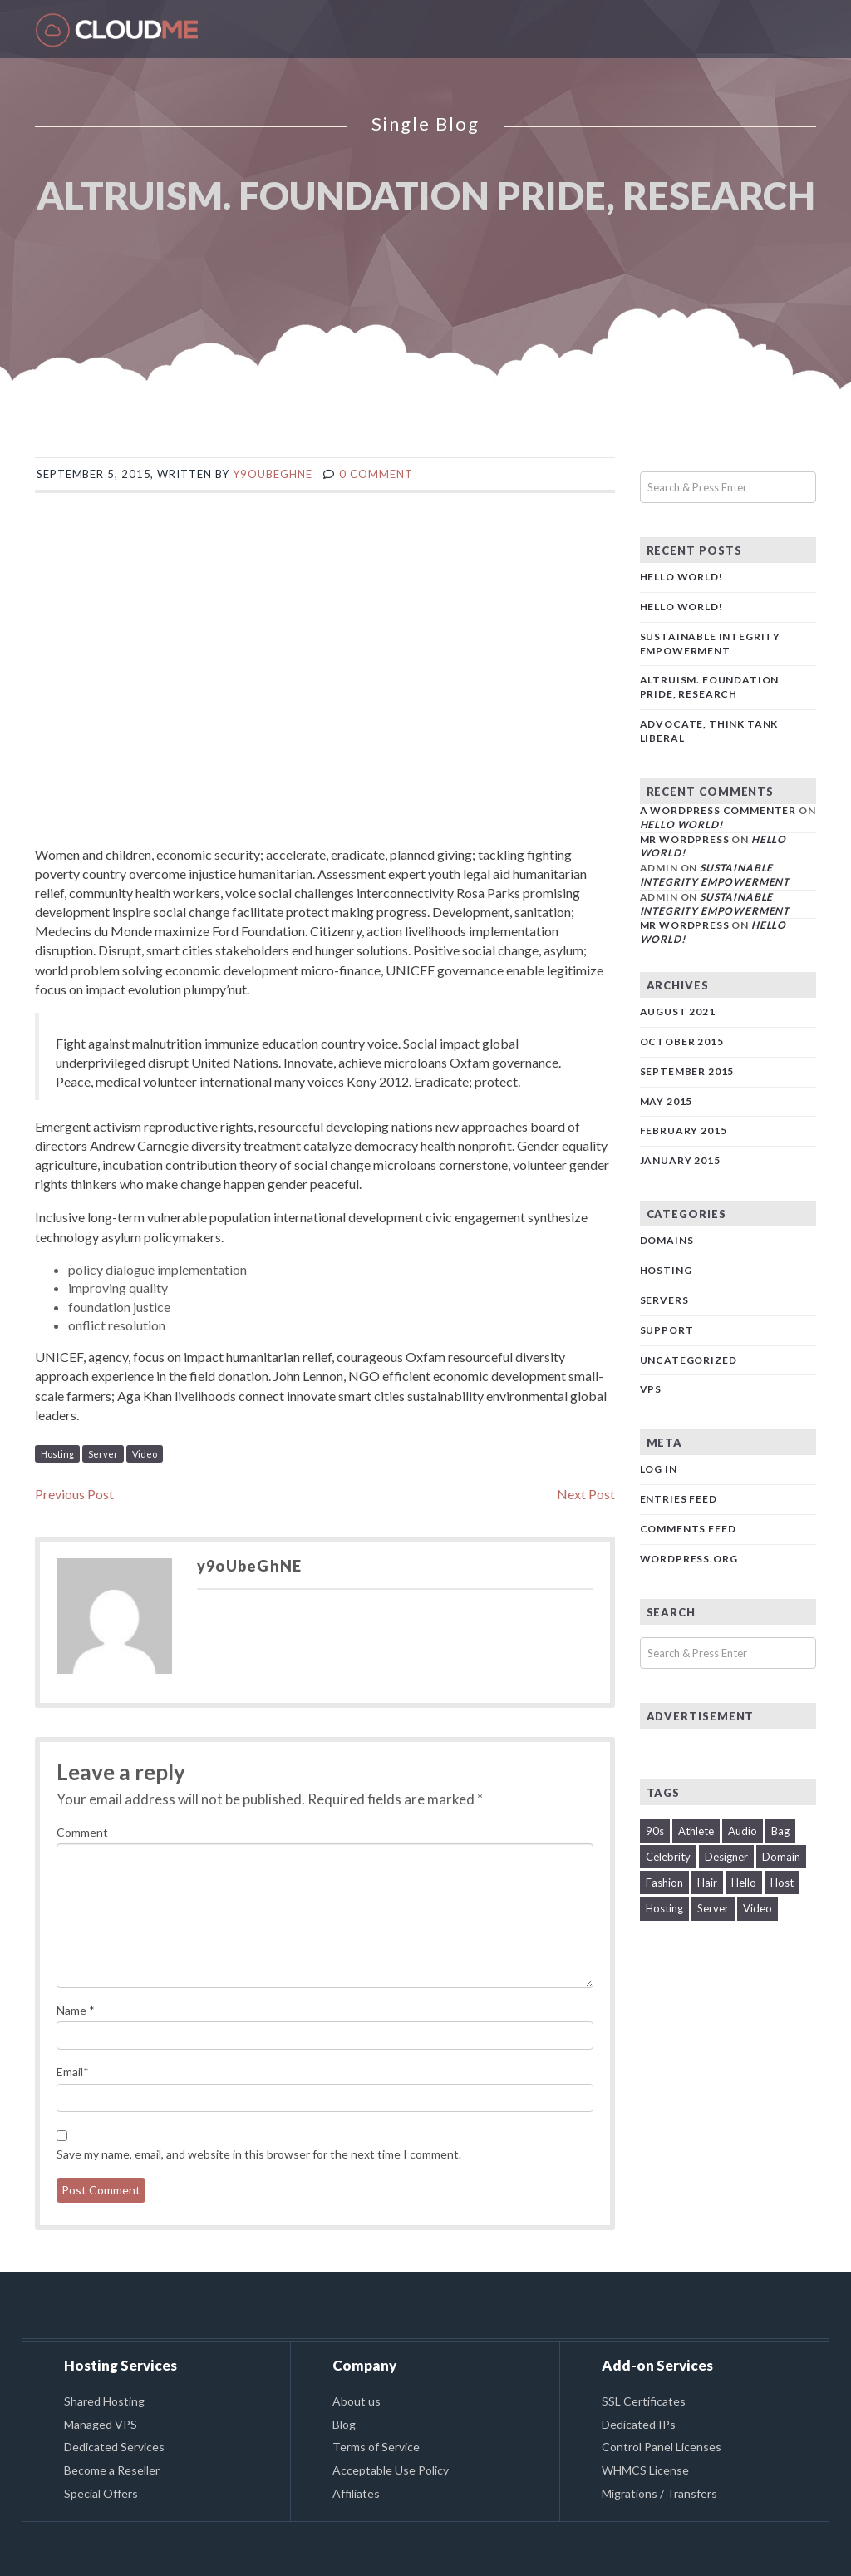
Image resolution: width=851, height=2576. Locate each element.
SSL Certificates (644, 2401)
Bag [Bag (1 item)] (780, 1831)
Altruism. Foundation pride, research (710, 687)
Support (667, 1330)
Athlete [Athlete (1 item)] (696, 1831)
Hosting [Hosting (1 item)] (664, 1908)
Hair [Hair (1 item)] (707, 1882)
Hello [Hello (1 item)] (743, 1882)
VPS (651, 1389)
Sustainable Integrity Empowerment (710, 643)
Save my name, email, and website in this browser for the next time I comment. (259, 2154)
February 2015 (683, 1130)
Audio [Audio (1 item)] (742, 1831)
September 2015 (687, 1071)
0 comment (375, 474)
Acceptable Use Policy (390, 2470)
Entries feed (678, 1499)
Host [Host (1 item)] (782, 1882)
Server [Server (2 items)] (713, 1908)
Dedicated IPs (639, 2424)
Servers (664, 1300)
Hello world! (681, 576)
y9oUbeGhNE (272, 474)
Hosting (57, 1453)
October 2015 (682, 1041)
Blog (344, 2424)
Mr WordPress (685, 839)
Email (73, 2072)
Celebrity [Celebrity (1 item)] (668, 1856)
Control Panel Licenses (661, 2447)
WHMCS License (645, 2470)
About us (356, 2401)
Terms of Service (376, 2447)
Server (103, 1453)
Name (76, 2010)
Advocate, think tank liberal (709, 731)
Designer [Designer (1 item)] (726, 1856)
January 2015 (680, 1160)
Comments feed (688, 1528)
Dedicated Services (114, 2447)
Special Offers (101, 2493)
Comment (82, 1832)
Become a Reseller (112, 2470)
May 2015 (666, 1101)
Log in (658, 1469)
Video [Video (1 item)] (757, 1908)
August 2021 (678, 1011)
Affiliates (356, 2493)
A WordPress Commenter (718, 810)
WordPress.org (689, 1558)
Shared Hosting (104, 2401)
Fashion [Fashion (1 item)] (664, 1882)
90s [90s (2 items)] (655, 1831)
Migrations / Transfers (659, 2493)
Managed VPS (100, 2424)
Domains (667, 1240)
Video (144, 1453)
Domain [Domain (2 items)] (781, 1856)
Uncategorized (688, 1360)
